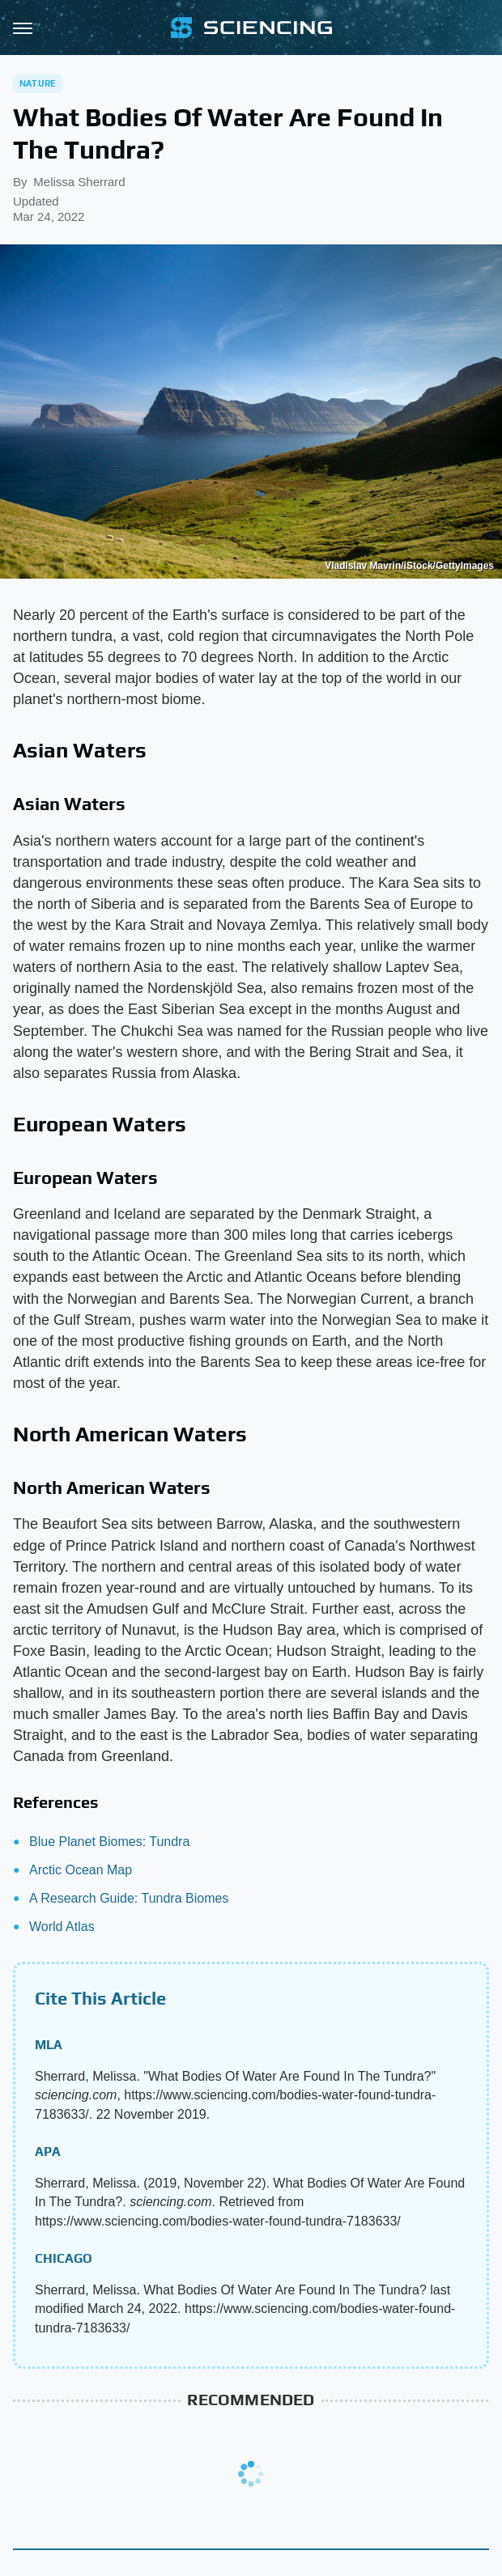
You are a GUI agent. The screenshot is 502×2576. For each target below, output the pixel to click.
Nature (37, 83)
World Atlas (62, 1926)
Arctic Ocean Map (80, 1870)
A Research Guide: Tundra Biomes (128, 1898)
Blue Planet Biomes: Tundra (109, 1841)
